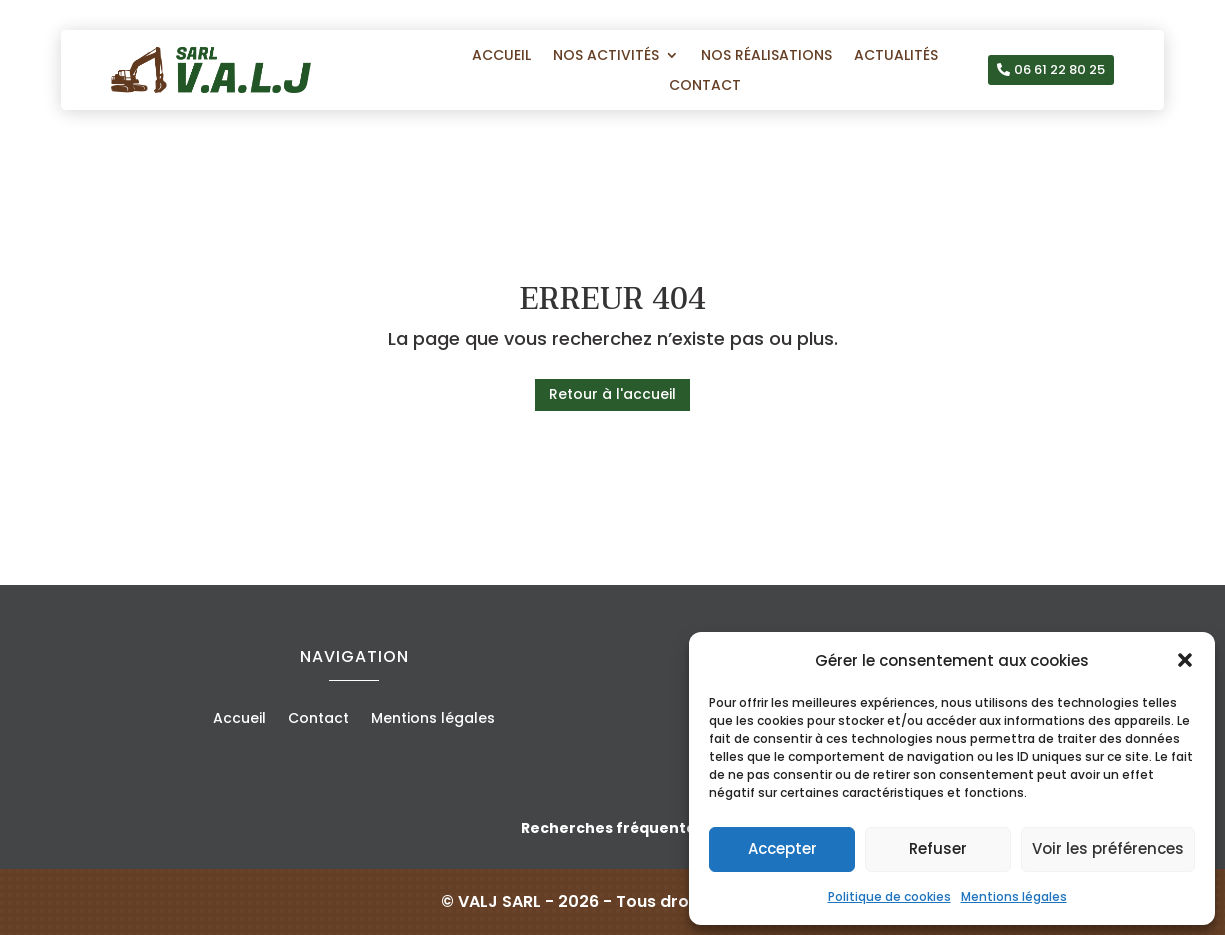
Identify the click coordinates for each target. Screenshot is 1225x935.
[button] (1185, 660)
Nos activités (606, 56)
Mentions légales (1014, 896)
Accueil (501, 56)
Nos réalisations (766, 56)
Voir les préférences (1108, 848)
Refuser (938, 848)
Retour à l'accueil (612, 394)
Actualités (896, 56)
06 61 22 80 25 (1059, 69)
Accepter (782, 848)
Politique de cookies (889, 896)
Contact (705, 86)
